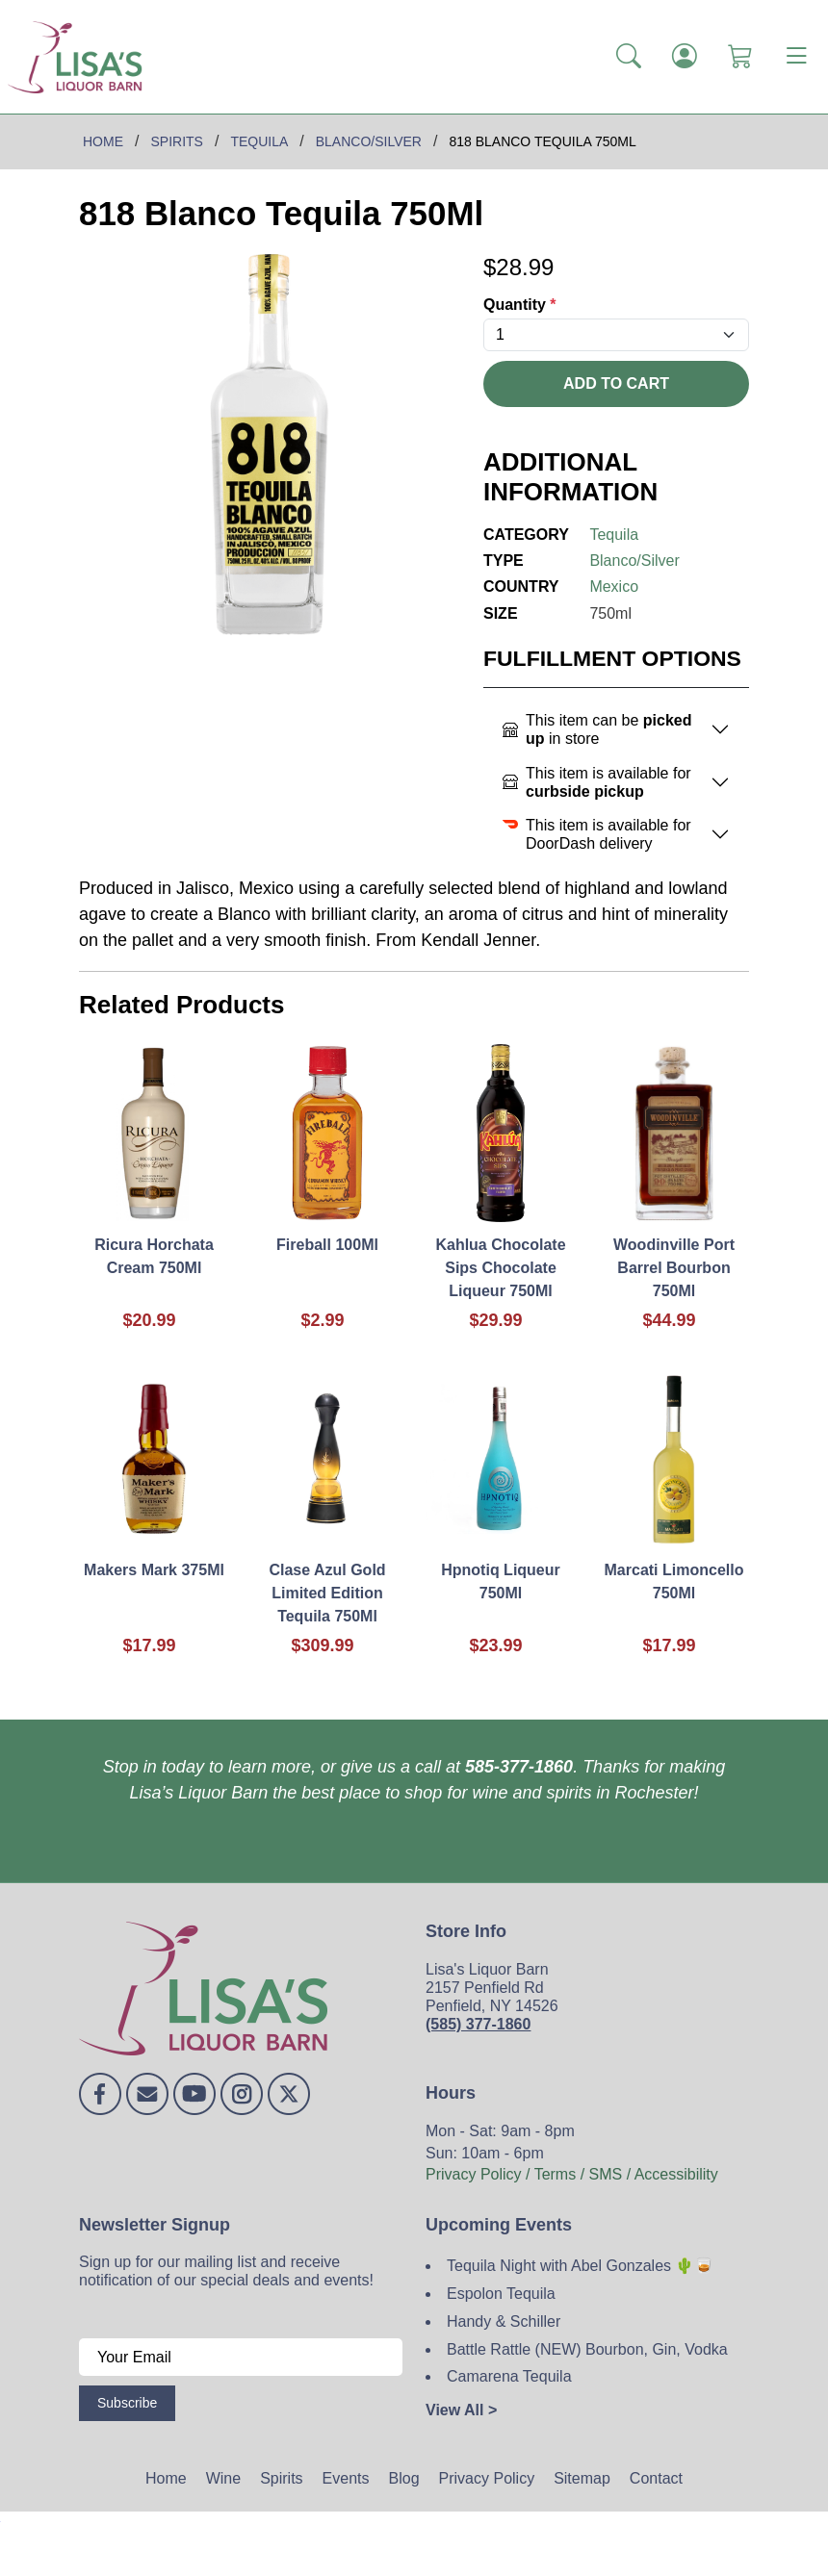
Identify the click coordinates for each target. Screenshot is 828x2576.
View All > (461, 2410)
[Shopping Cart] (740, 57)
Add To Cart (616, 383)
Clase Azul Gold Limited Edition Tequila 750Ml (327, 1593)
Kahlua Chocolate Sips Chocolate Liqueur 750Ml (500, 1268)
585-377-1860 (519, 1766)
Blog (404, 2478)
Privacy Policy (487, 2478)
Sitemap (582, 2478)
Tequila (613, 534)
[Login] (684, 57)
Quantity (519, 304)
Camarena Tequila (509, 2376)
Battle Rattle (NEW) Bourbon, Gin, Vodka (587, 2349)
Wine (223, 2478)
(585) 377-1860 (478, 2024)
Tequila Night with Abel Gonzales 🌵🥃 (580, 2265)
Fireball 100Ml (327, 1245)
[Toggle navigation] (796, 57)
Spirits (281, 2478)
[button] (629, 57)
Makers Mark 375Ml (154, 1570)
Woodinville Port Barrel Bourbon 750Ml (674, 1268)
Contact (656, 2478)
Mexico (613, 586)
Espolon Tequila (501, 2293)
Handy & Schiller (503, 2321)
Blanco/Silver (634, 560)
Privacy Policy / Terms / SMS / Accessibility (572, 2174)
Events (346, 2478)
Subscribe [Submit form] (127, 2402)
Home (166, 2478)
